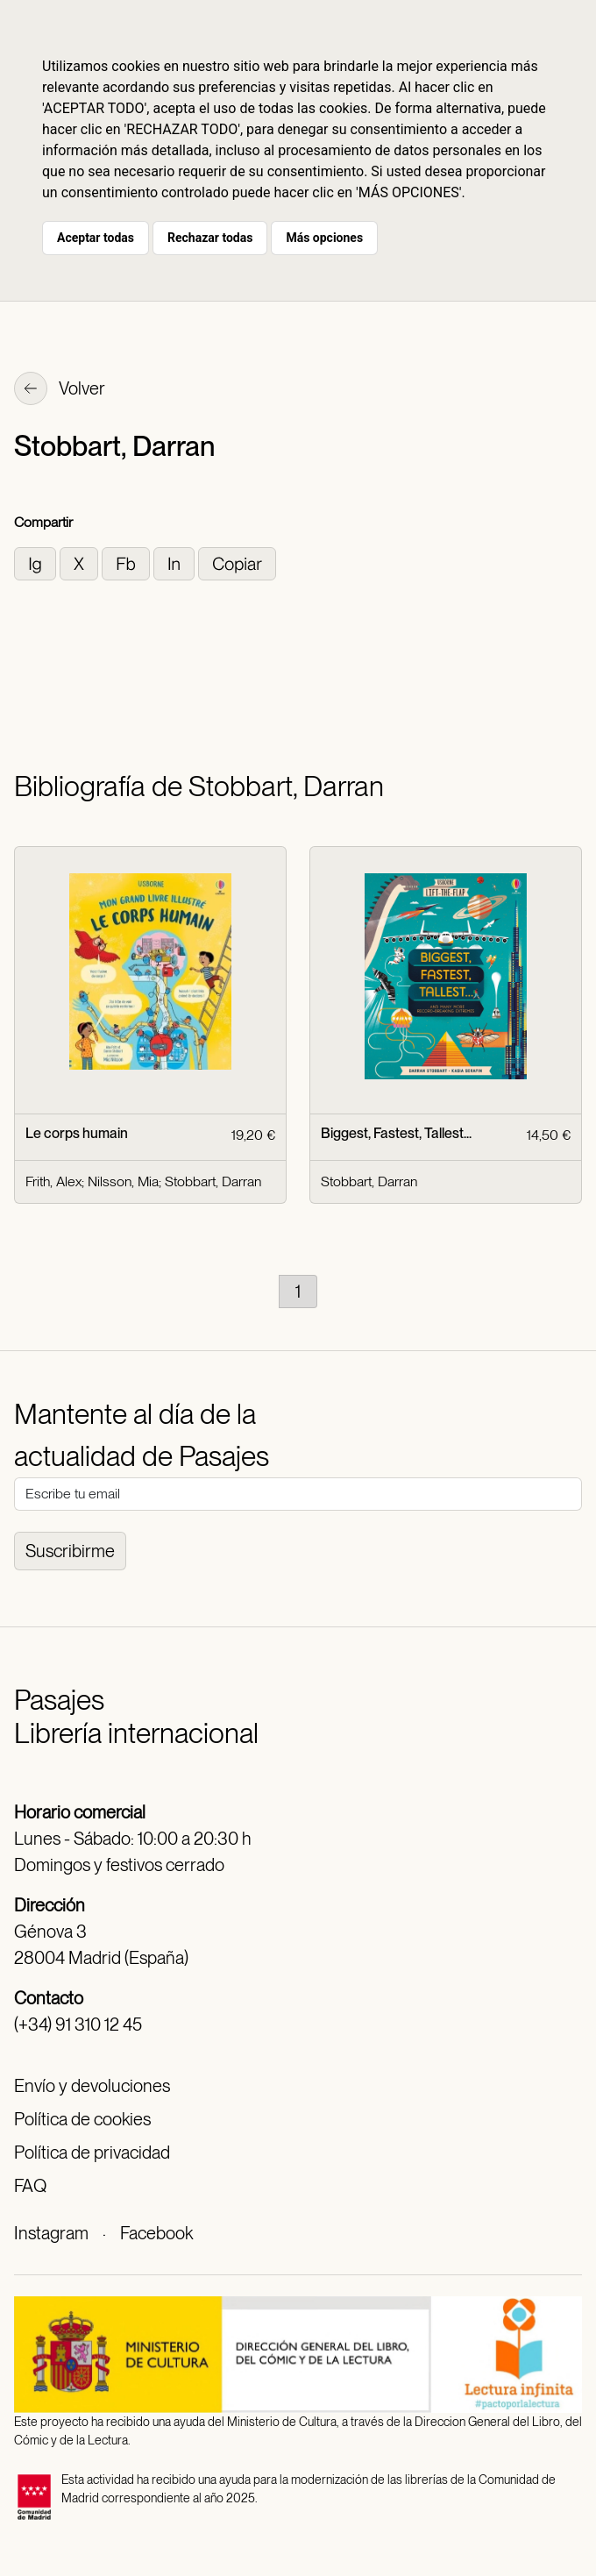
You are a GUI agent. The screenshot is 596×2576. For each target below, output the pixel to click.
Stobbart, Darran (213, 1181)
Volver (59, 390)
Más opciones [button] (324, 238)
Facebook (156, 2233)
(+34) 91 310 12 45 (78, 2024)
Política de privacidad (92, 2152)
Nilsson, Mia (123, 1181)
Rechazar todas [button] (209, 238)
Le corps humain (76, 1133)
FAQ (30, 2185)
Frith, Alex (53, 1181)
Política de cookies (82, 2119)
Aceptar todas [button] (95, 238)
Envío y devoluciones (92, 2085)
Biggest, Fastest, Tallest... (396, 1133)
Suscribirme (70, 1551)
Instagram (51, 2233)
